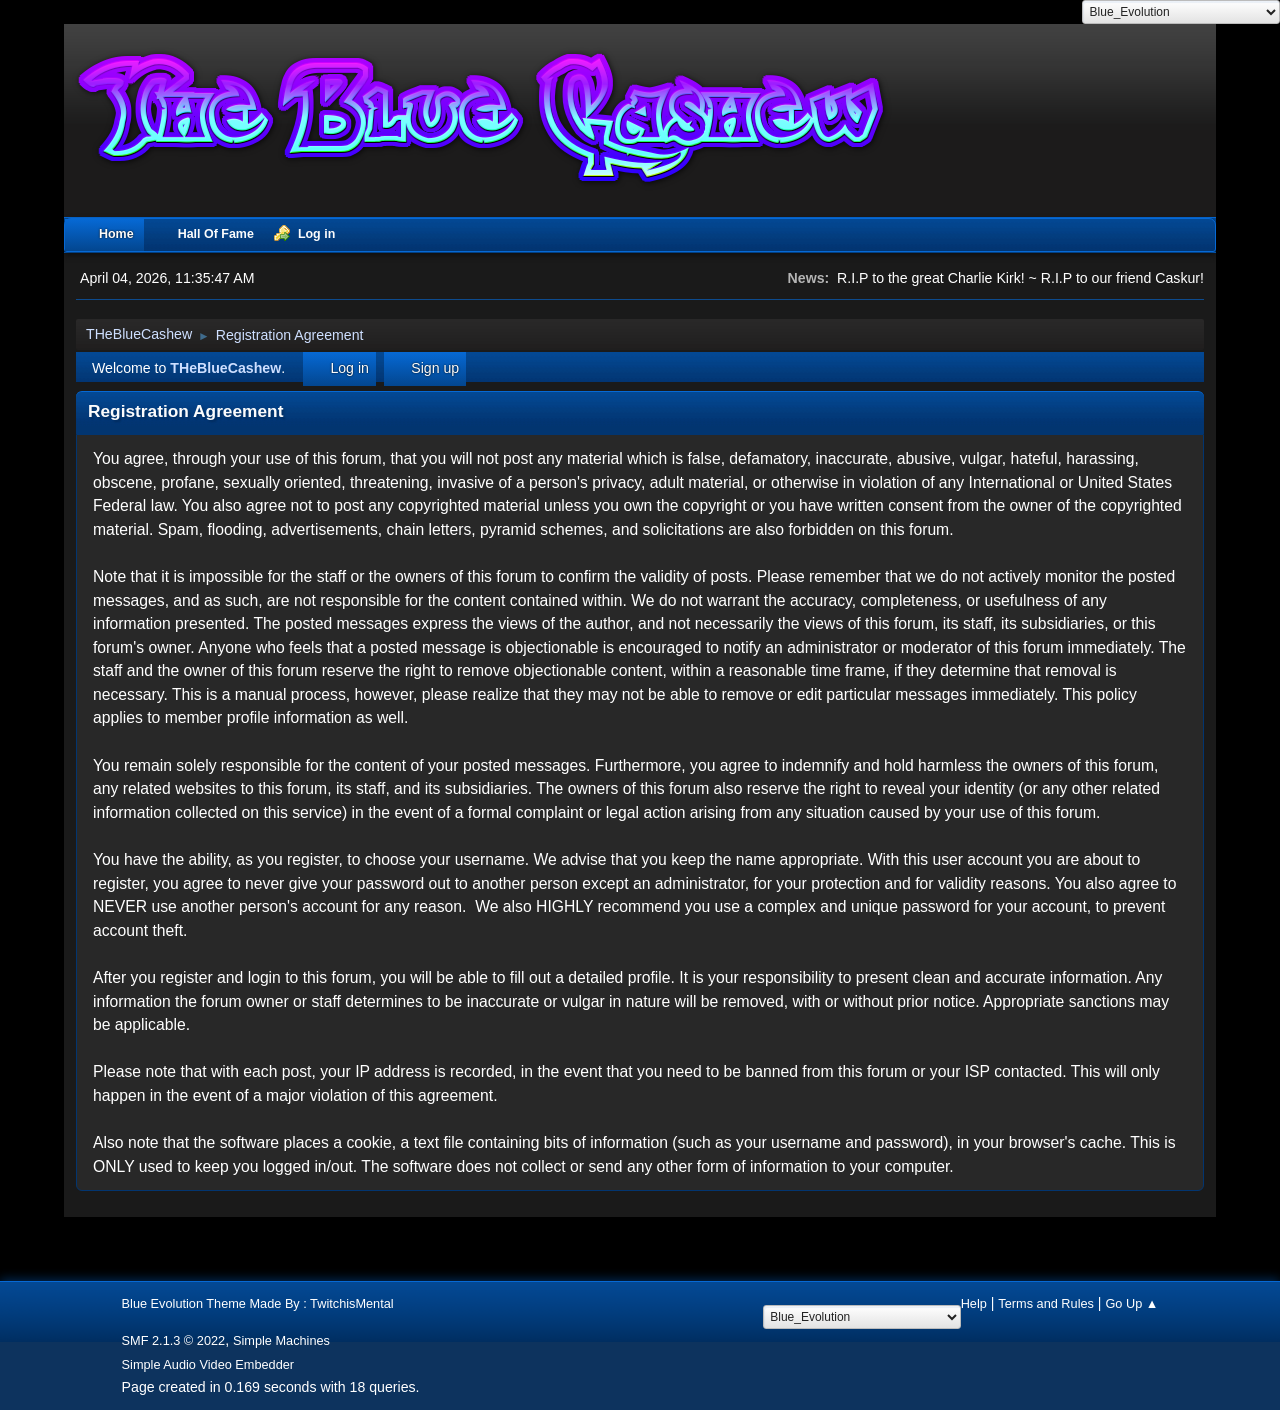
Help (974, 1303)
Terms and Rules (1046, 1303)
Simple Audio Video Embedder (208, 1364)
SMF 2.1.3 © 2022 (174, 1340)
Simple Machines (281, 1340)
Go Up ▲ (1131, 1303)
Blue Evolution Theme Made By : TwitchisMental (258, 1303)
